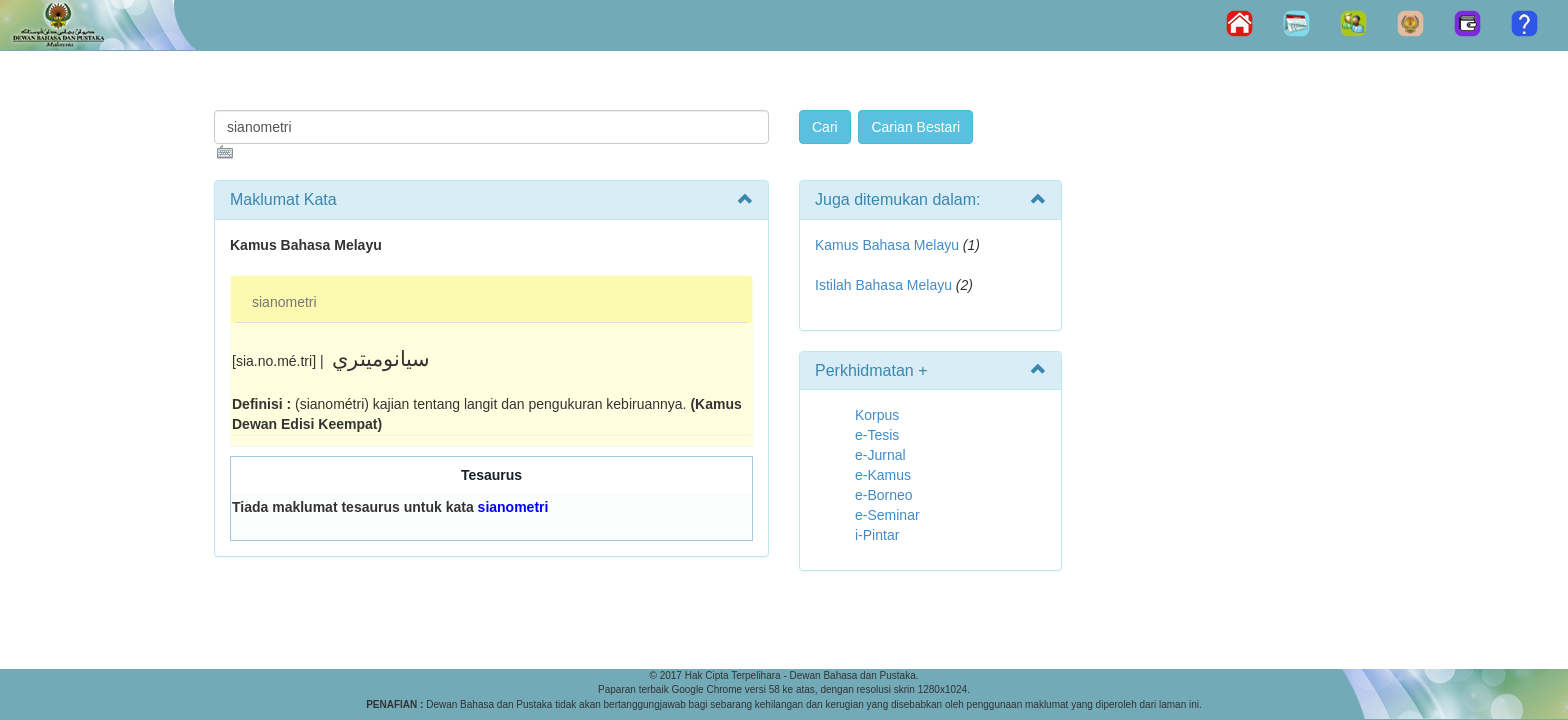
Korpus (877, 415)
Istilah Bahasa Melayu (883, 285)
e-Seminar (887, 515)
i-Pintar (877, 535)
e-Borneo (884, 495)
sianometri (284, 302)
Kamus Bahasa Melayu (889, 245)
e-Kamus (883, 475)
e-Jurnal (880, 455)
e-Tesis (877, 435)
